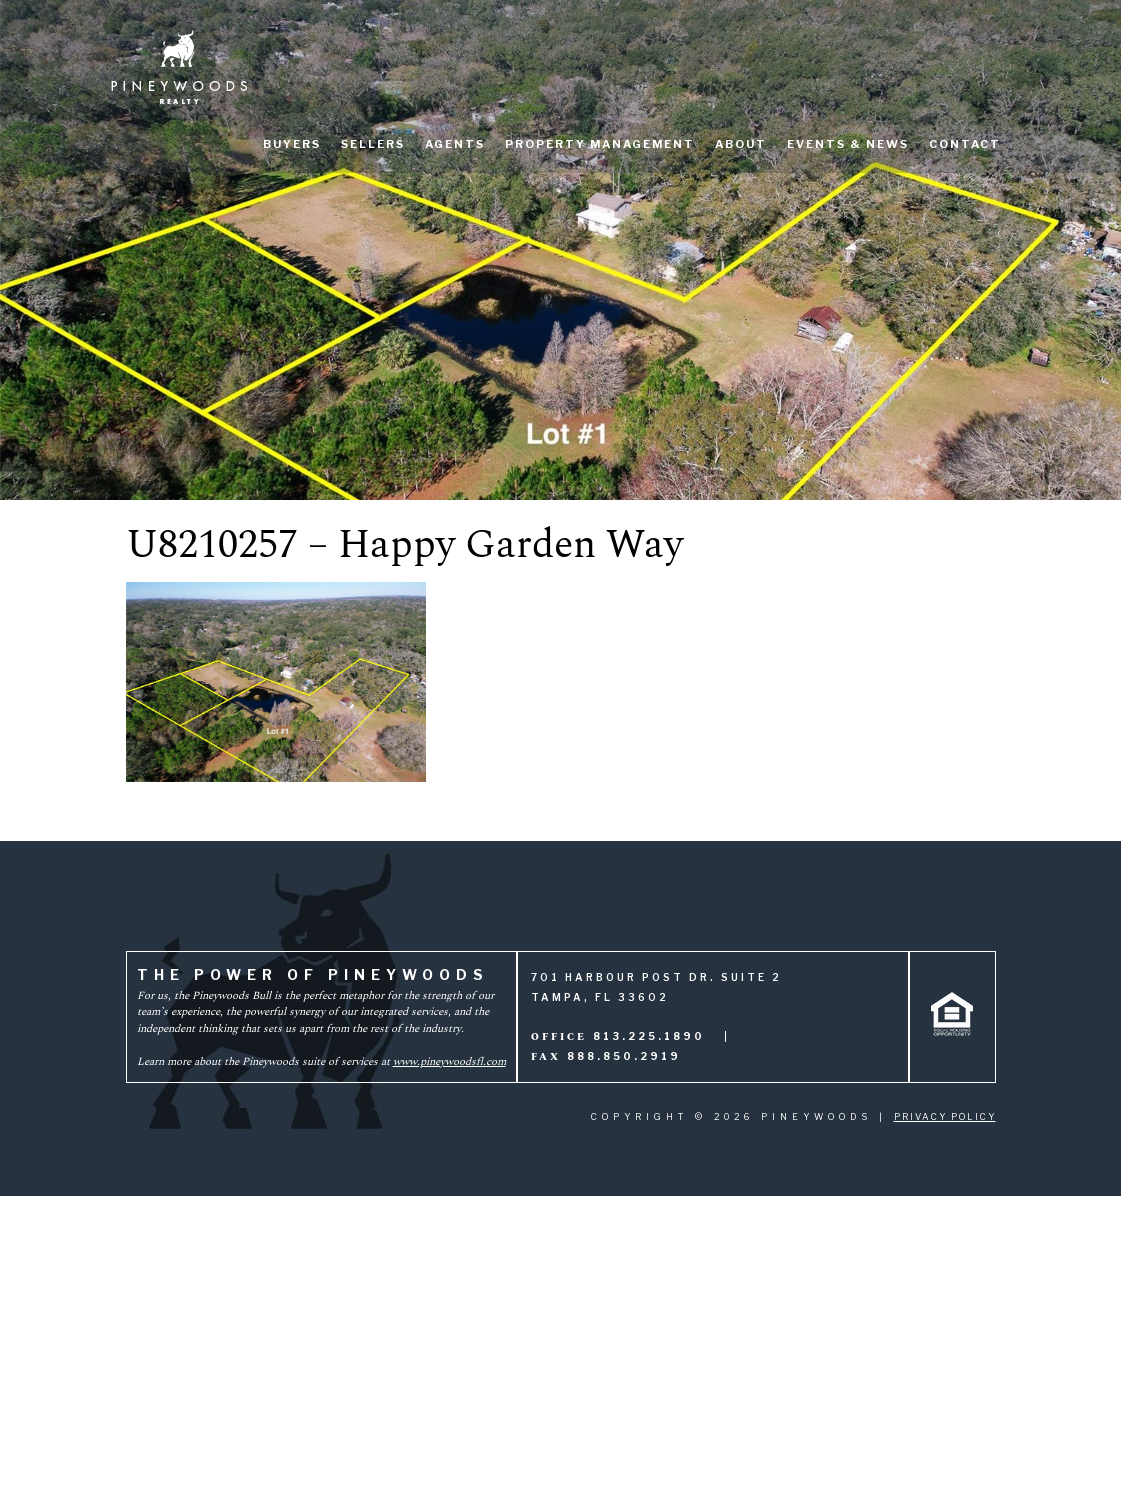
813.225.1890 (649, 1036)
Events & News (848, 144)
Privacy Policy (945, 1116)
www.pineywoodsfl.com (449, 1061)
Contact (965, 144)
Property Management (600, 144)
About (741, 144)
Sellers (373, 144)
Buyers (292, 144)
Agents (455, 144)
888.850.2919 (624, 1056)
